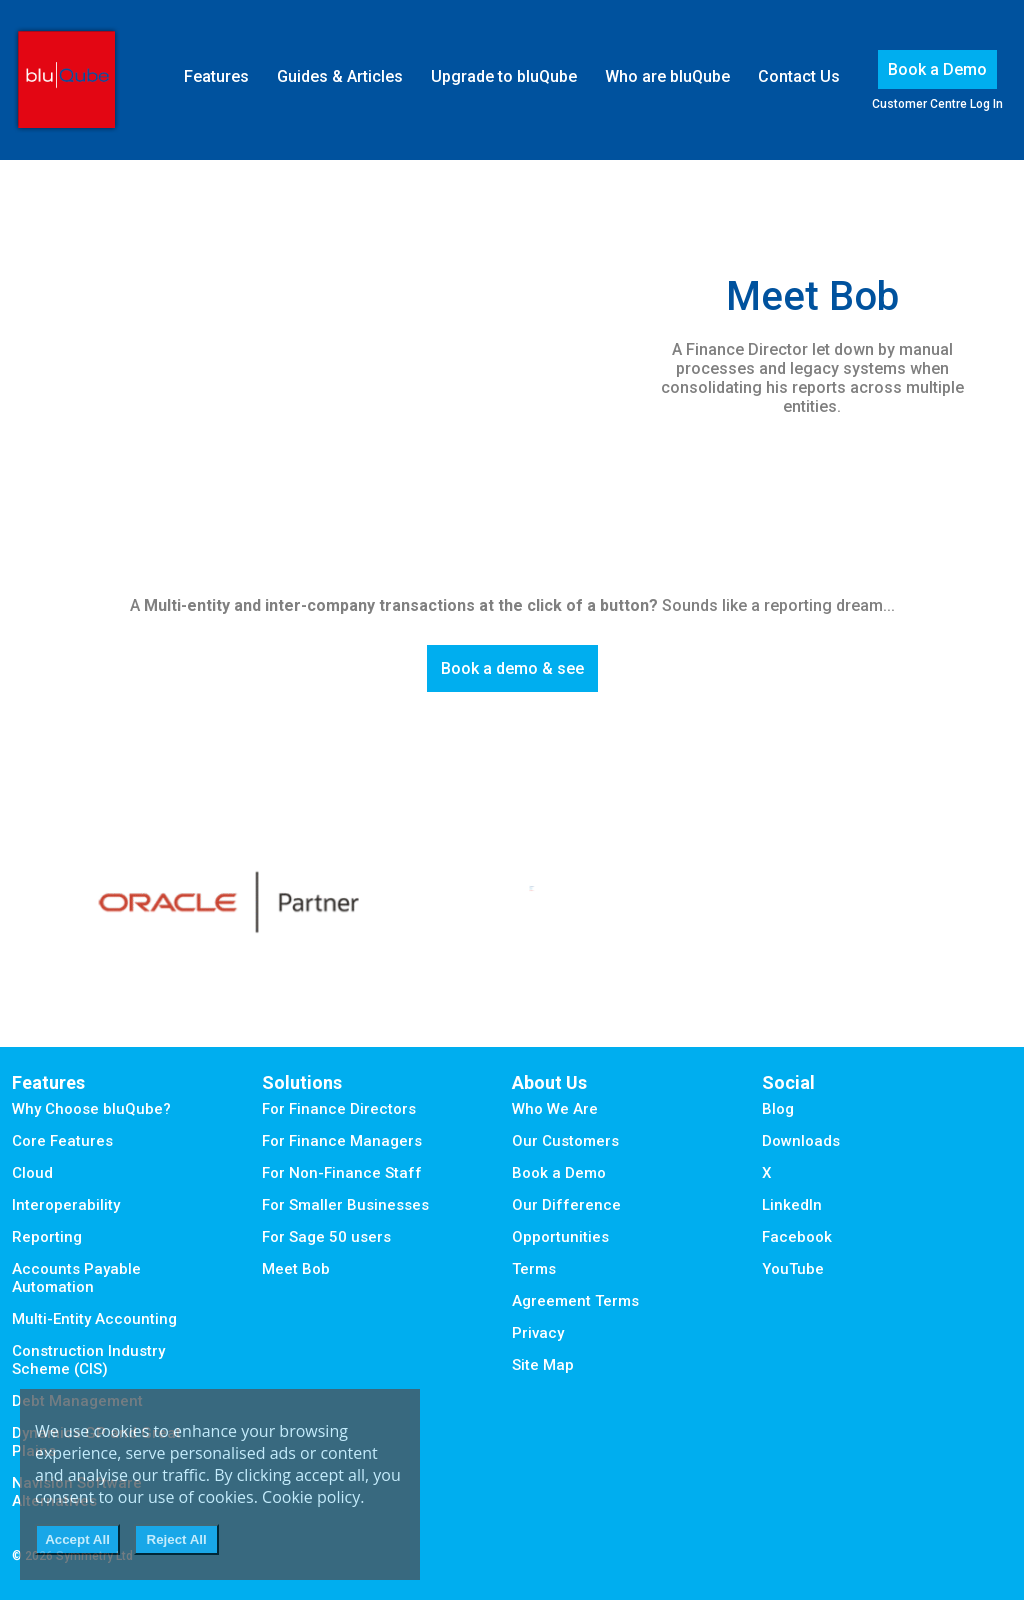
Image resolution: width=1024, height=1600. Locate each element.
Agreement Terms (575, 1301)
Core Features (62, 1141)
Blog (778, 1109)
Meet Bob (296, 1269)
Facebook (797, 1237)
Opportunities (560, 1237)
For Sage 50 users (326, 1237)
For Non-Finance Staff (342, 1173)
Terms (534, 1269)
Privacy (538, 1333)
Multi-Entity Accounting (94, 1319)
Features (216, 76)
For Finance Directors (339, 1109)
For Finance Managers (342, 1141)
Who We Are (555, 1109)
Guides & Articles (340, 76)
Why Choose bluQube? (91, 1109)
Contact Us (799, 76)
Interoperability (66, 1205)
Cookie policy (311, 1497)
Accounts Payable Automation (76, 1278)
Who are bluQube (667, 76)
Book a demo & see (512, 668)
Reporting (47, 1237)
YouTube (793, 1269)
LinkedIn (792, 1205)
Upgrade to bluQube (504, 76)
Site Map (543, 1365)
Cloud (32, 1173)
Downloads (801, 1141)
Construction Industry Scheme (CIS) (88, 1360)
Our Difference (566, 1205)
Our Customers (565, 1141)
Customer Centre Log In (937, 104)
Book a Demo (937, 69)
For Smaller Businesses (345, 1205)
